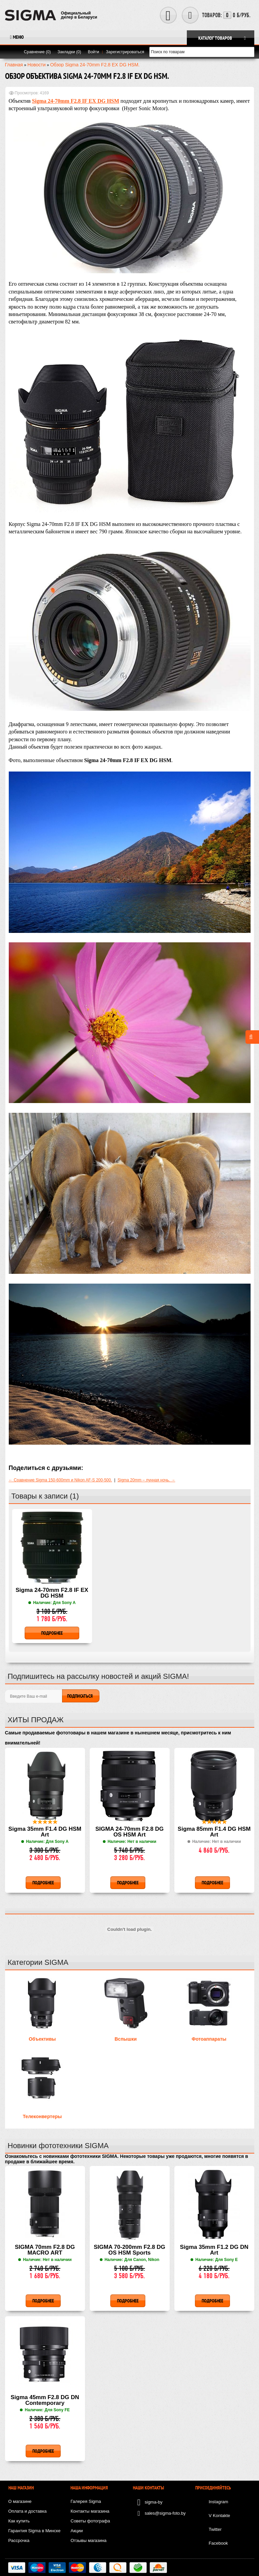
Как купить (19, 2520)
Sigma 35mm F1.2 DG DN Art (214, 2250)
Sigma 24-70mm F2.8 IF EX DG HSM (52, 1593)
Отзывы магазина (88, 2540)
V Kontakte (219, 2515)
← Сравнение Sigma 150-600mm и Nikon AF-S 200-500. (60, 1480)
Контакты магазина (89, 2511)
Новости (36, 64)
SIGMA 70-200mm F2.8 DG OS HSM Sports (129, 2250)
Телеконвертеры (42, 2116)
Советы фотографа (90, 2520)
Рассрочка (19, 2540)
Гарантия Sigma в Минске (34, 2530)
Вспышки (126, 2039)
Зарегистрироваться (125, 52)
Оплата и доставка (27, 2511)
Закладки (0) (69, 52)
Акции (76, 2530)
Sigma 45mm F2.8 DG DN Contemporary (44, 2400)
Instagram (218, 2501)
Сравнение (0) (37, 52)
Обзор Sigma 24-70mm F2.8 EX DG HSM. (95, 64)
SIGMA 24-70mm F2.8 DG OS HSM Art (129, 1832)
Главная (14, 64)
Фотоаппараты (209, 2039)
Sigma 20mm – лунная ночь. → (146, 1480)
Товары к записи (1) (45, 1496)
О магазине (20, 2501)
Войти (93, 52)
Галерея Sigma (85, 2501)
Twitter (215, 2529)
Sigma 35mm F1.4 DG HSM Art (44, 1832)
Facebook (218, 2543)
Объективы (42, 2039)
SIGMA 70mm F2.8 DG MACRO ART (45, 2250)
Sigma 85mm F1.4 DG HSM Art (214, 1832)
